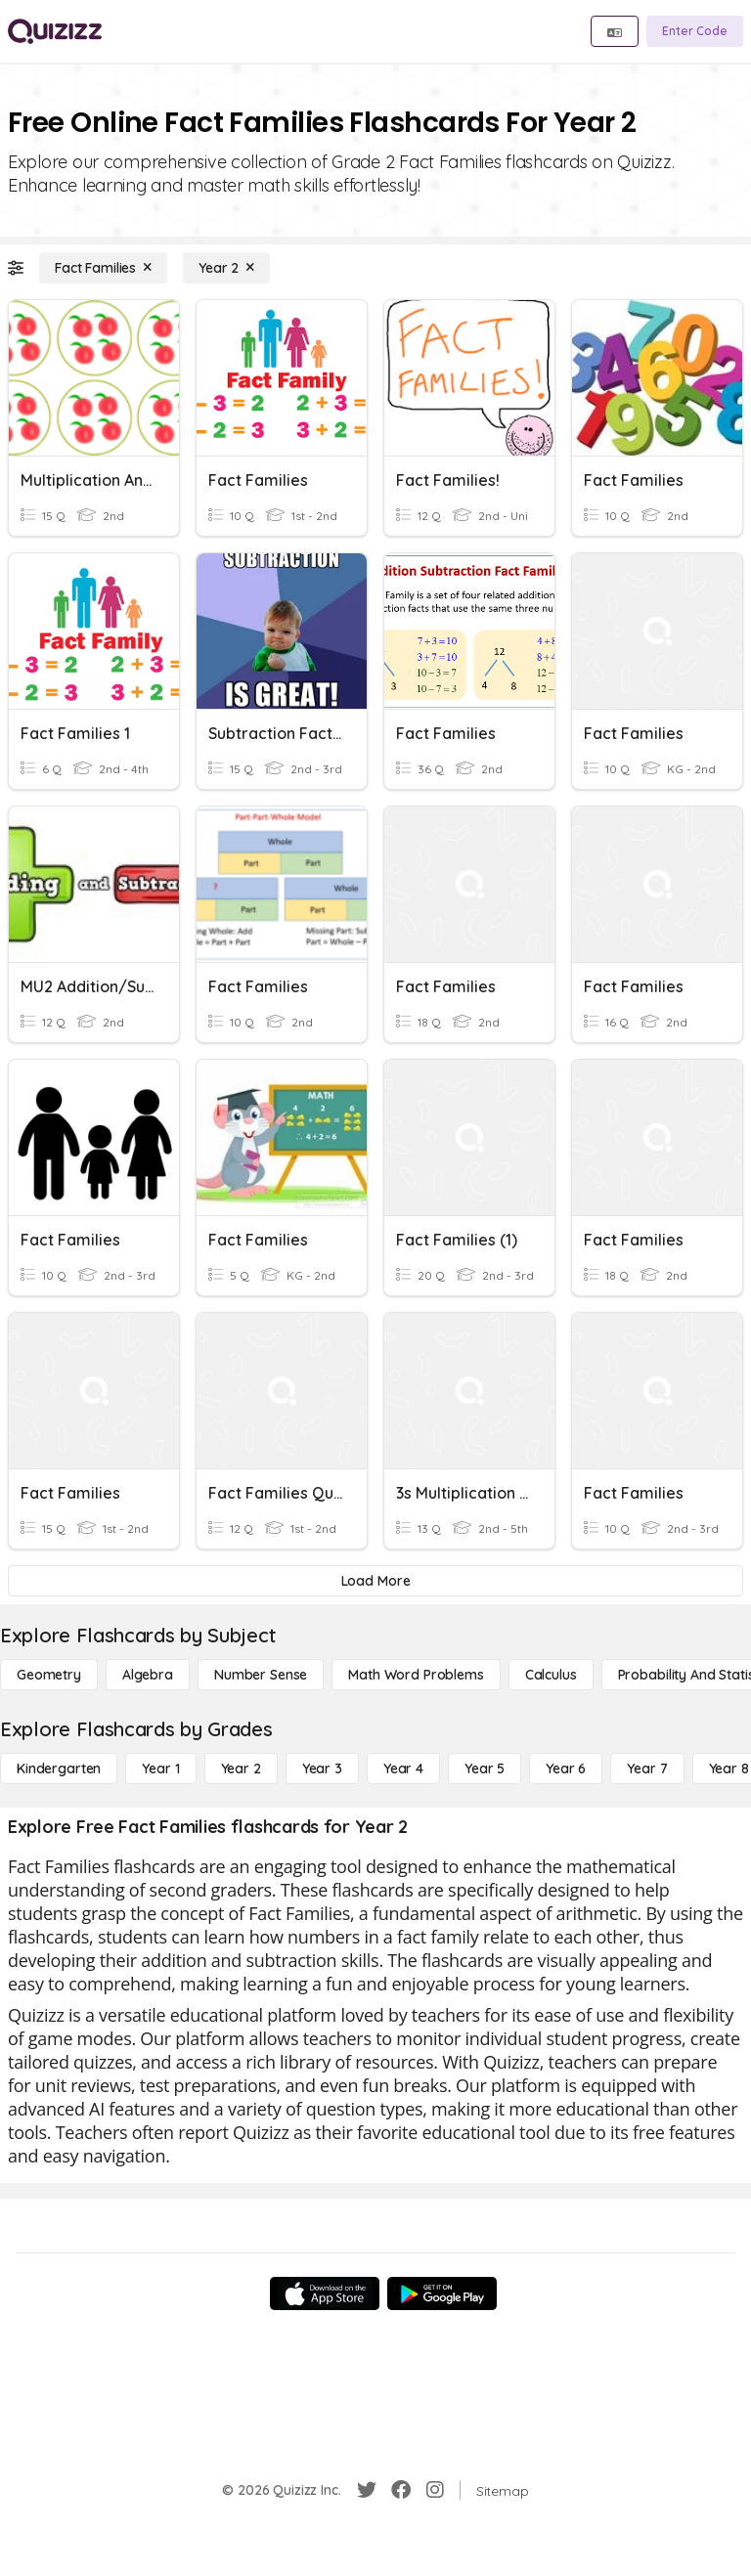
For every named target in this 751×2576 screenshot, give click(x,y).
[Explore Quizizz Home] (55, 31)
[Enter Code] (694, 31)
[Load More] (375, 1580)
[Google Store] (442, 2293)
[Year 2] (226, 268)
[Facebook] (401, 2490)
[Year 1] (160, 1768)
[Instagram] (435, 2490)
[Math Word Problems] (415, 1674)
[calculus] (551, 1674)
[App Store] (324, 2293)
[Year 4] (403, 1768)
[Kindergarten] (58, 1768)
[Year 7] (647, 1768)
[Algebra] (148, 1674)
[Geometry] (49, 1674)
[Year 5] (484, 1768)
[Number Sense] (261, 1674)
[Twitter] (366, 2490)
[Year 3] (322, 1768)
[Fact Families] (103, 268)
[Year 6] (565, 1768)
